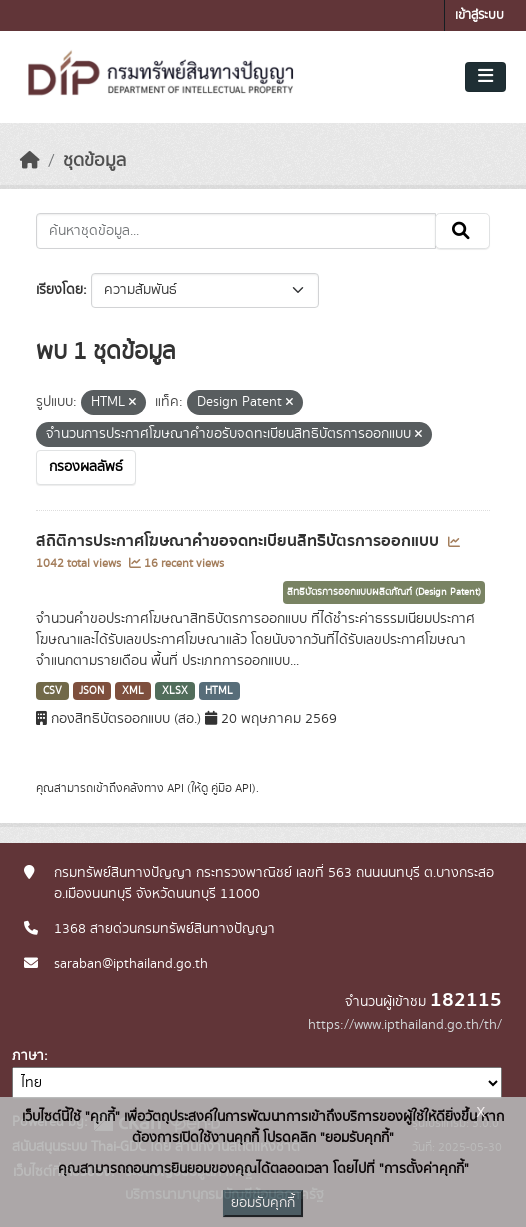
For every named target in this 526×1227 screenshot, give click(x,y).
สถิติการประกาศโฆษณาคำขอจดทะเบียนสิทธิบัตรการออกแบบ (239, 541)
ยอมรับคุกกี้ (263, 1203)
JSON (91, 691)
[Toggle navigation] (485, 77)
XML (133, 691)
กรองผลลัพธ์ (86, 467)
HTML (219, 691)
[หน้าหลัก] (30, 161)
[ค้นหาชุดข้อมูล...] (236, 231)
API (175, 788)
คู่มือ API (231, 788)
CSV (52, 691)
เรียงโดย (59, 290)
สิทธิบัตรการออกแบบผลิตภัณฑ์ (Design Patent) (384, 592)
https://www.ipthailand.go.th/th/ (405, 1025)
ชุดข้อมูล (94, 161)
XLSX (175, 691)
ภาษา (28, 1056)
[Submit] (462, 231)
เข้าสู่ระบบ (479, 15)
